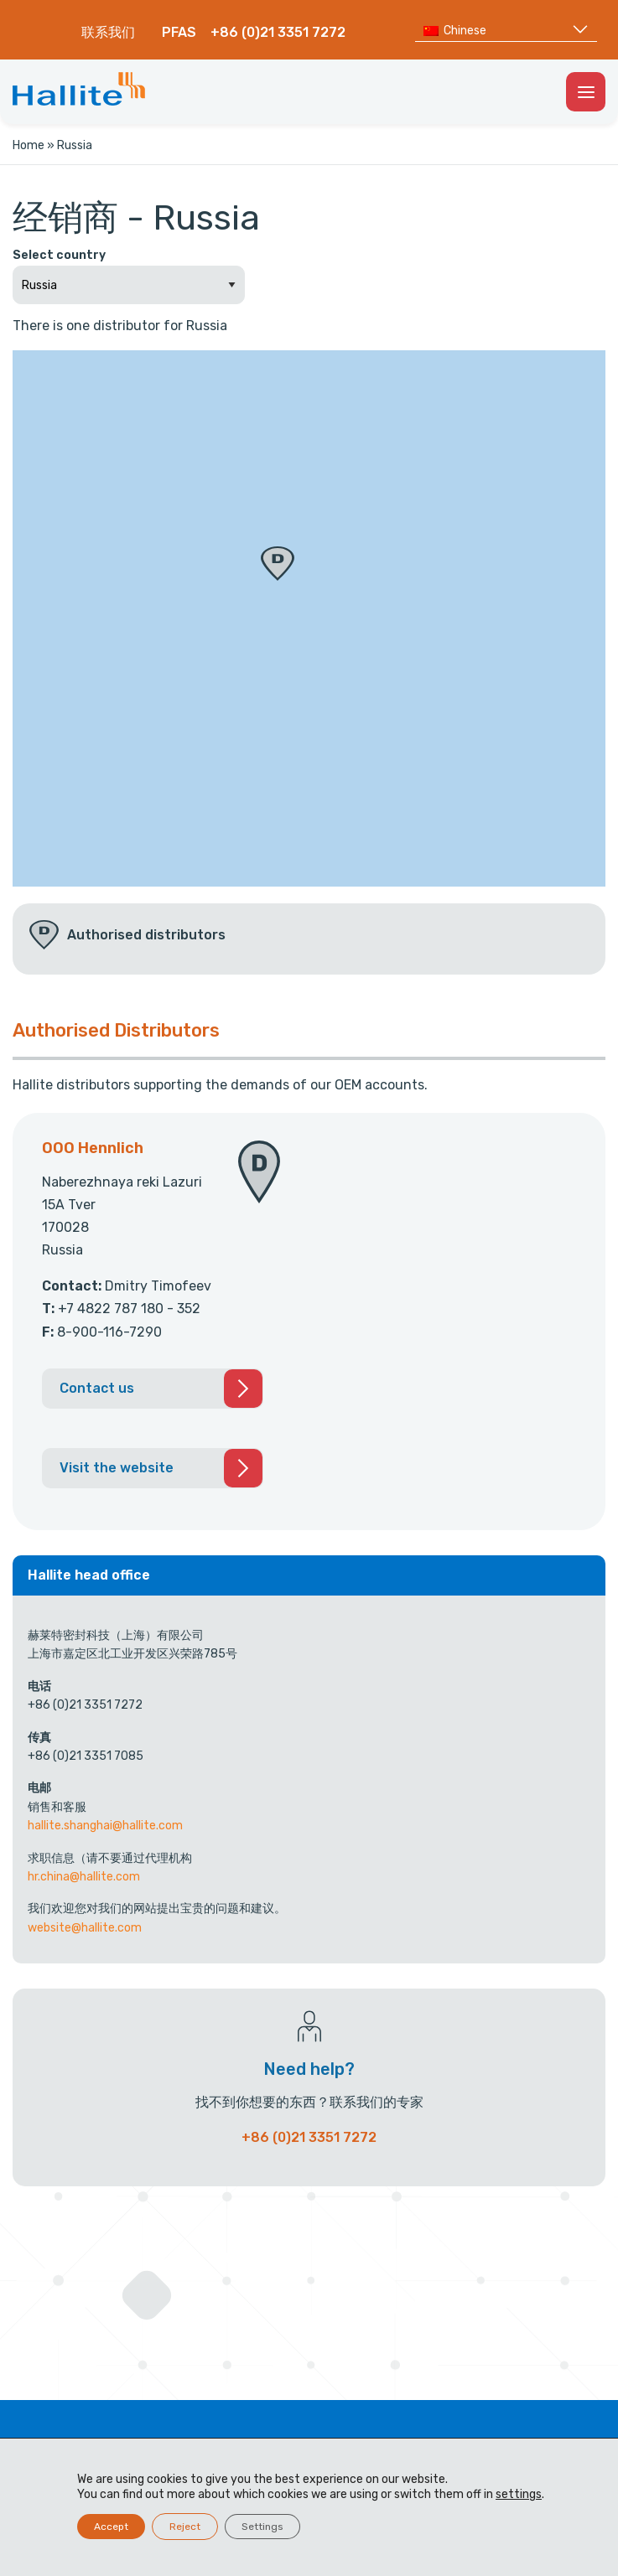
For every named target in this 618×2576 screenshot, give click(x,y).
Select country (59, 255)
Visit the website (117, 1468)
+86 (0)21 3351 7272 (277, 32)
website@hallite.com (85, 1928)
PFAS (179, 32)
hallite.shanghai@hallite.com (105, 1825)
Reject (184, 2526)
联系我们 (108, 32)
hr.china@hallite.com (84, 1877)
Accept (111, 2526)
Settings (262, 2526)
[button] (277, 563)
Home (28, 145)
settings (519, 2494)
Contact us (97, 1388)
